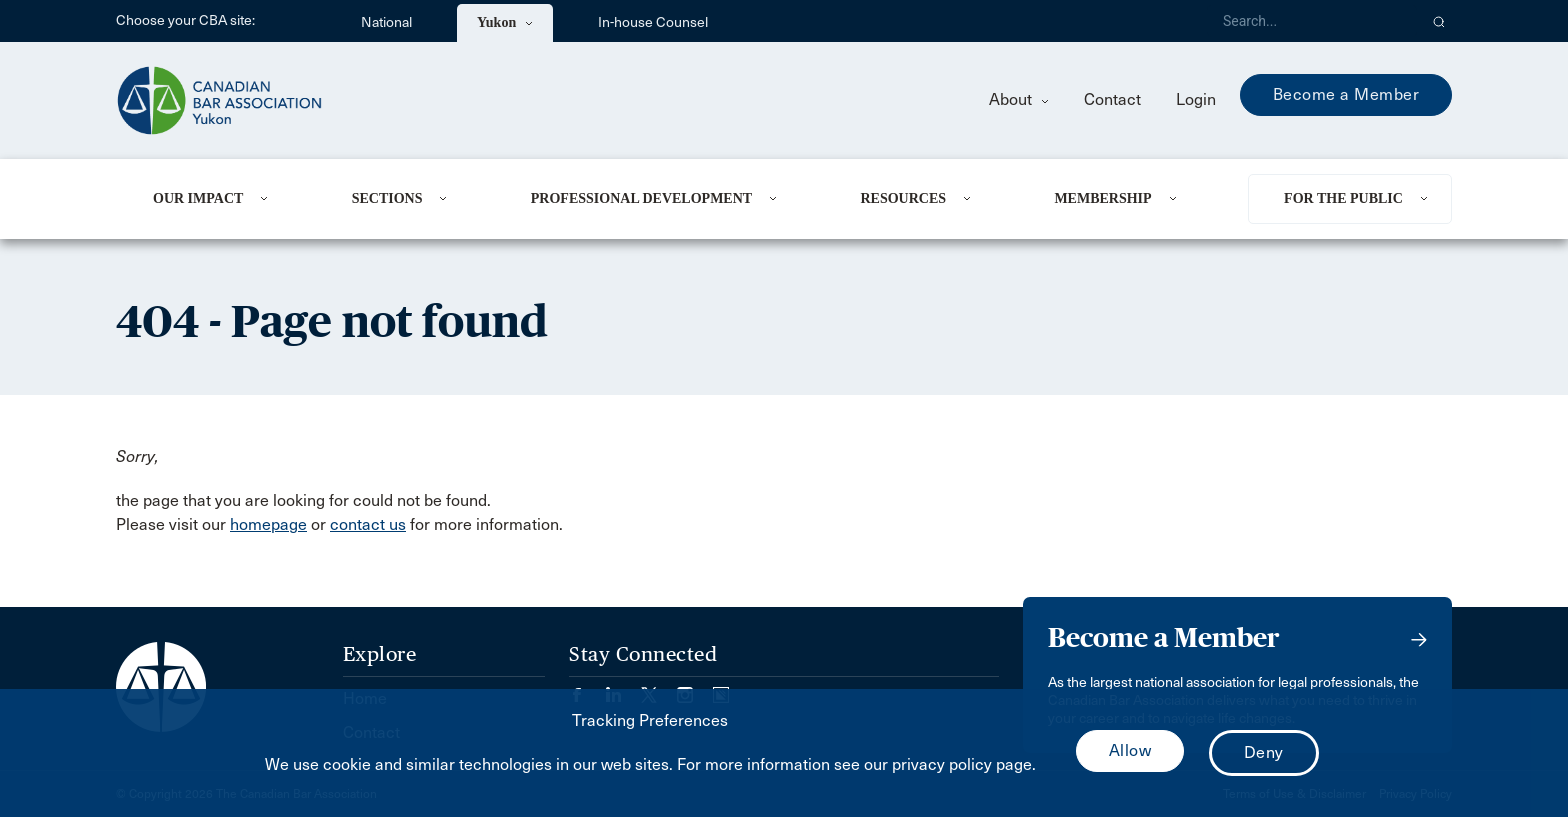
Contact (1112, 99)
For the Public (1343, 198)
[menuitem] (228, 199)
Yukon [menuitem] (505, 22)
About (1019, 99)
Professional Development (641, 198)
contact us (368, 524)
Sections (387, 198)
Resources (903, 198)
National (386, 22)
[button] (1439, 21)
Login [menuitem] (1196, 99)
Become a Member (1346, 94)
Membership (1102, 198)
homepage (268, 524)
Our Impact (198, 198)
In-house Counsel (653, 22)
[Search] (1312, 21)
